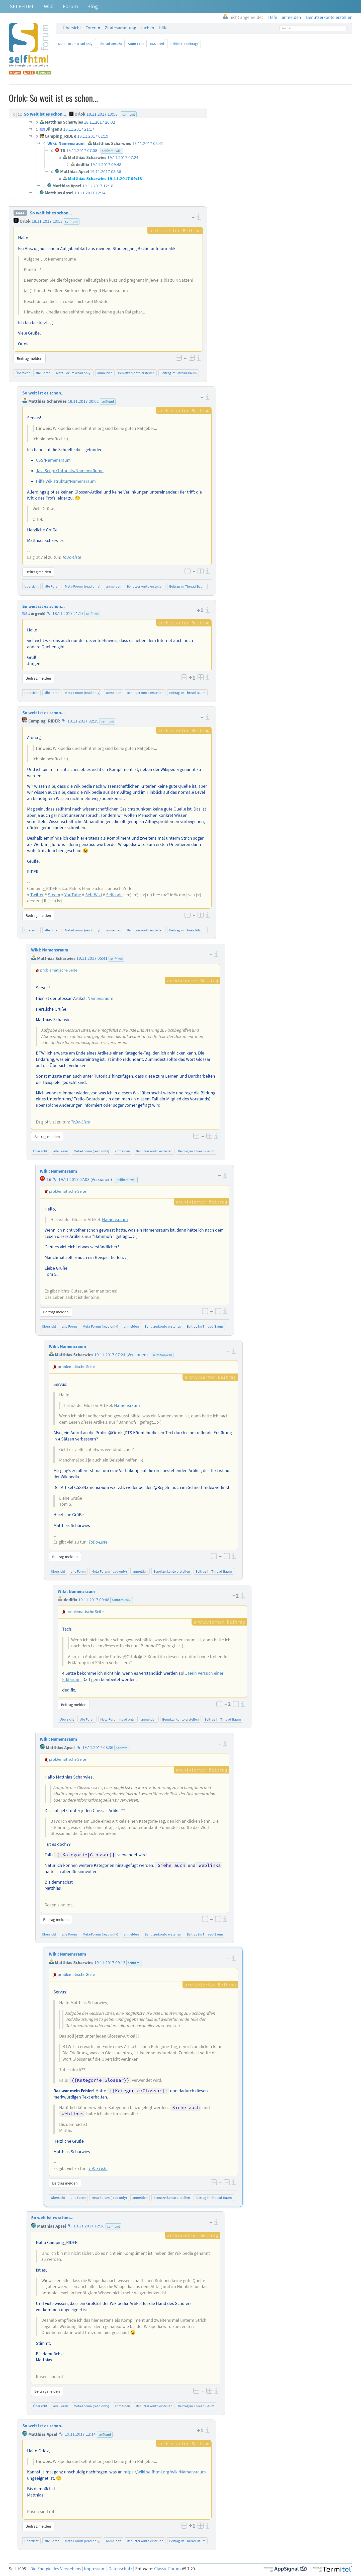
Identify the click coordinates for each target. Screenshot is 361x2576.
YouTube (72, 895)
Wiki (48, 6)
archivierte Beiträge (184, 43)
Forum (70, 6)
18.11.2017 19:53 (47, 221)
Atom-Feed (136, 43)
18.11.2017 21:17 (67, 613)
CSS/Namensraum (53, 460)
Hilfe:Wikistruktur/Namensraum (66, 481)
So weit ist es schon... (51, 213)
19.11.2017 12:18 (89, 2226)
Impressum (95, 2568)
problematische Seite (58, 970)
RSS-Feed (157, 43)
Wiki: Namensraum (49, 950)
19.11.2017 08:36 (97, 1747)
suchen (147, 28)
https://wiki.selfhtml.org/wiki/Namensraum (165, 2472)
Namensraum (100, 998)
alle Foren (42, 373)
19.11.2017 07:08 (73, 1179)
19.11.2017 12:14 (80, 2434)
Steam (54, 895)
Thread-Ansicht (110, 43)
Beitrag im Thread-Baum (178, 373)
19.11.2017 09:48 (93, 1599)
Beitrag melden (29, 358)
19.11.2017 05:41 (92, 958)
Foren (91, 28)
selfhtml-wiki (126, 1179)
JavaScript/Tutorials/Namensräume (70, 470)
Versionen (101, 1179)
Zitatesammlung (120, 28)
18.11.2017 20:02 (83, 401)
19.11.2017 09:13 (109, 1962)
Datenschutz (120, 2568)
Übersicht (72, 28)
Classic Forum (167, 2568)
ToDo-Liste (71, 557)
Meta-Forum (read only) (76, 43)
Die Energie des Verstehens (55, 2568)
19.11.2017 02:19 (83, 721)
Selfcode (114, 895)
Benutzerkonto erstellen (136, 373)
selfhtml (71, 221)
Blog (92, 6)
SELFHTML (22, 6)
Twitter (37, 895)
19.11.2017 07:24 (109, 1354)
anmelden (105, 373)
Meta (20, 212)
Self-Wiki (93, 895)
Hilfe (163, 28)
